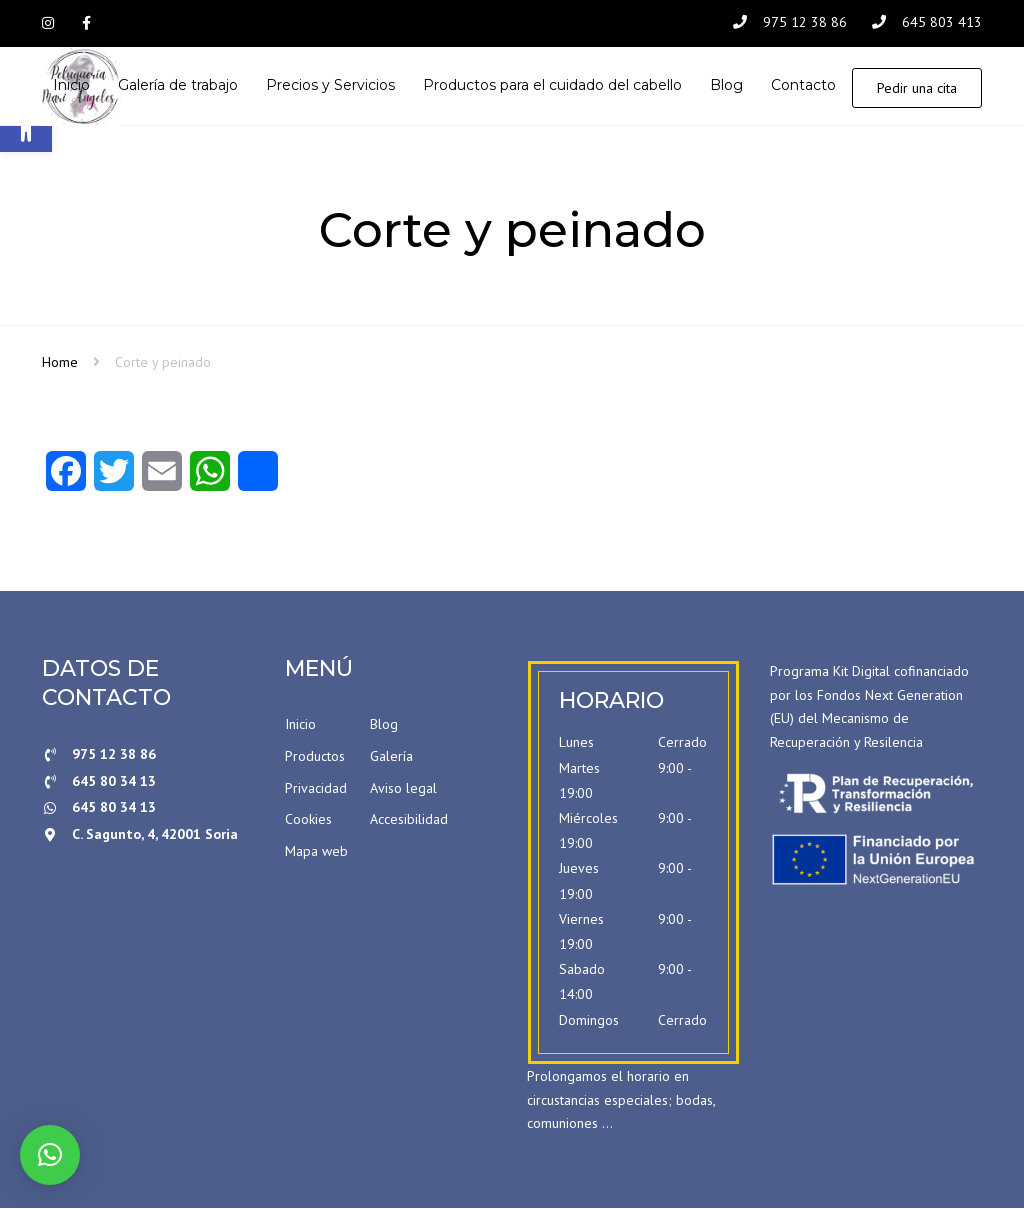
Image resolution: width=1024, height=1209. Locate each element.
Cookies (308, 821)
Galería (391, 757)
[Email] (162, 479)
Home (60, 363)
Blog (384, 726)
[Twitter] (114, 479)
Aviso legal (403, 789)
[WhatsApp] (210, 479)
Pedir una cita (917, 88)
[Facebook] (66, 479)
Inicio (300, 726)
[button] (50, 1155)
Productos (315, 757)
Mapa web (316, 852)
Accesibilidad (409, 821)
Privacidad (316, 789)
